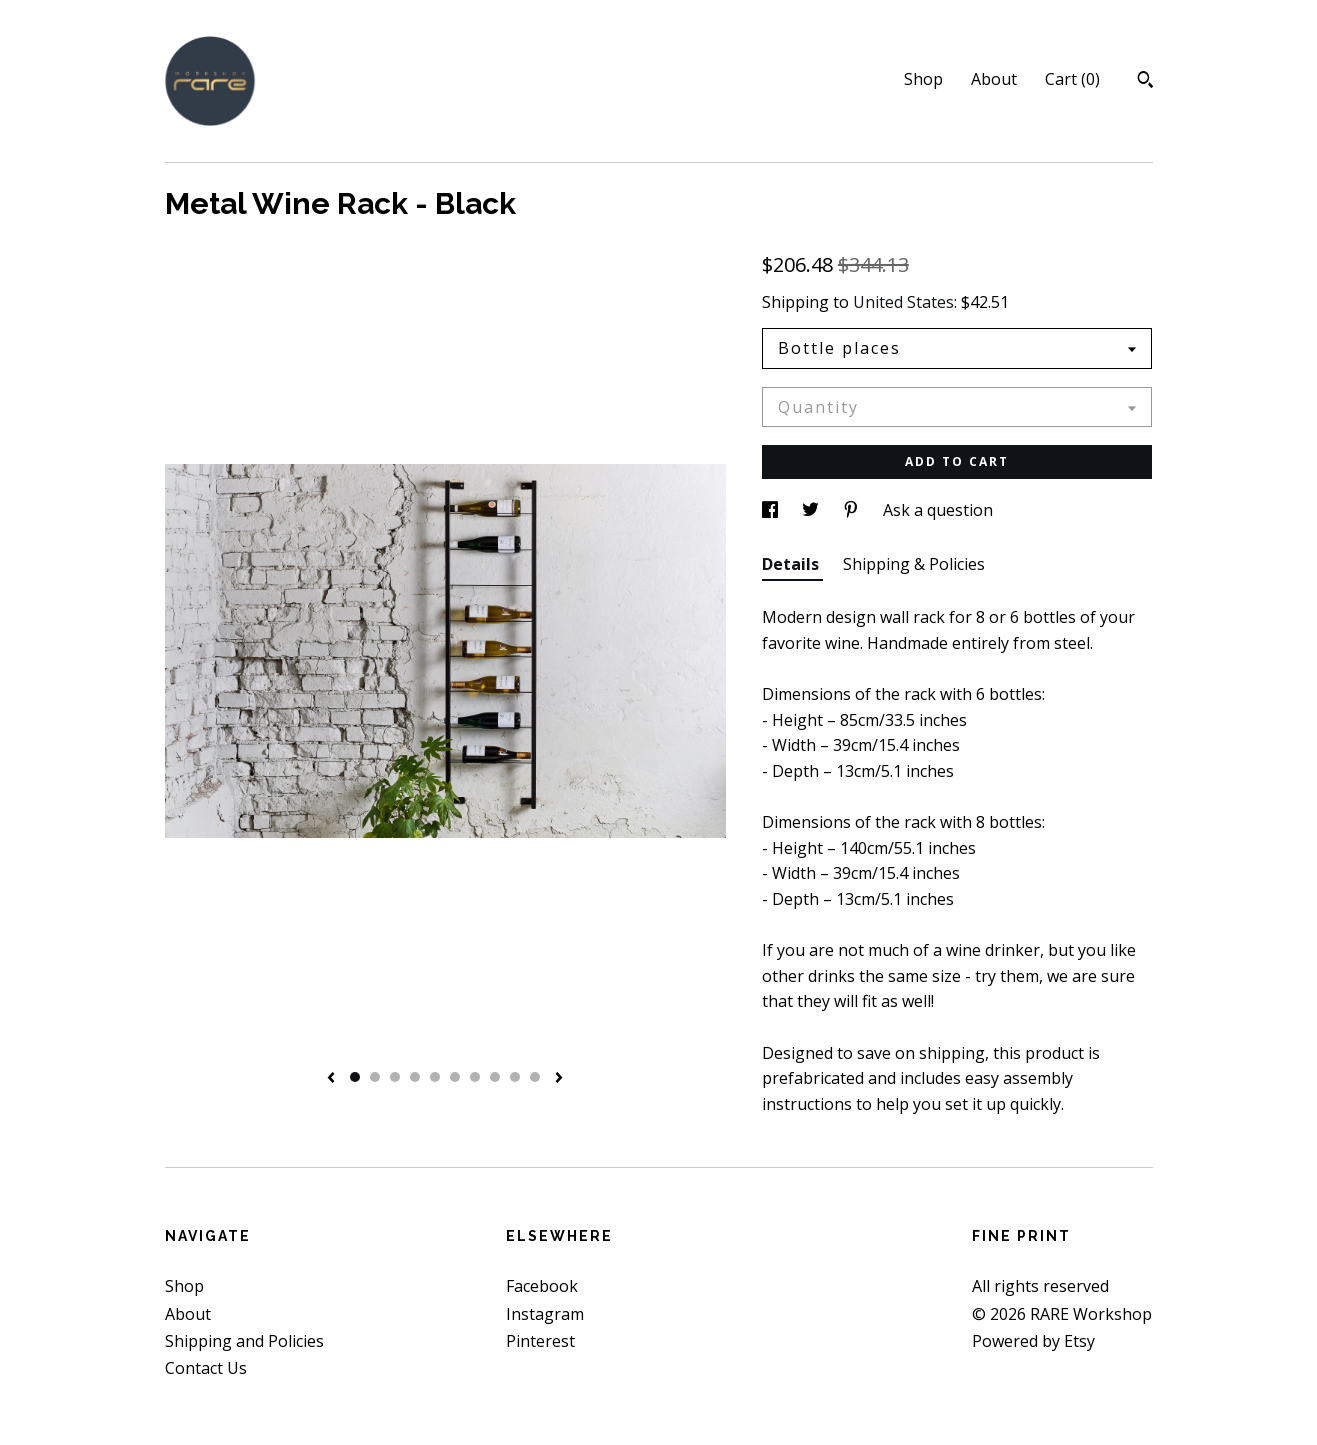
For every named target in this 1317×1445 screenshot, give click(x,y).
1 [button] (355, 1077)
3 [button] (395, 1077)
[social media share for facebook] (772, 510)
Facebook (542, 1286)
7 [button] (475, 1077)
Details (792, 564)
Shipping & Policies (914, 564)
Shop (923, 79)
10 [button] (535, 1077)
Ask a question (938, 510)
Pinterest (540, 1341)
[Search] (1145, 82)
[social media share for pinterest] (853, 510)
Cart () (1072, 79)
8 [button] (495, 1077)
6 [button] (455, 1077)
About (994, 79)
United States (903, 302)
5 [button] (435, 1077)
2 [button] (375, 1077)
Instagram (545, 1314)
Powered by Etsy (1033, 1341)
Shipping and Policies (244, 1341)
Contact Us (206, 1368)
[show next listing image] (559, 1079)
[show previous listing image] (331, 1079)
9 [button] (515, 1077)
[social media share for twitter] (812, 510)
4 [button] (415, 1077)
